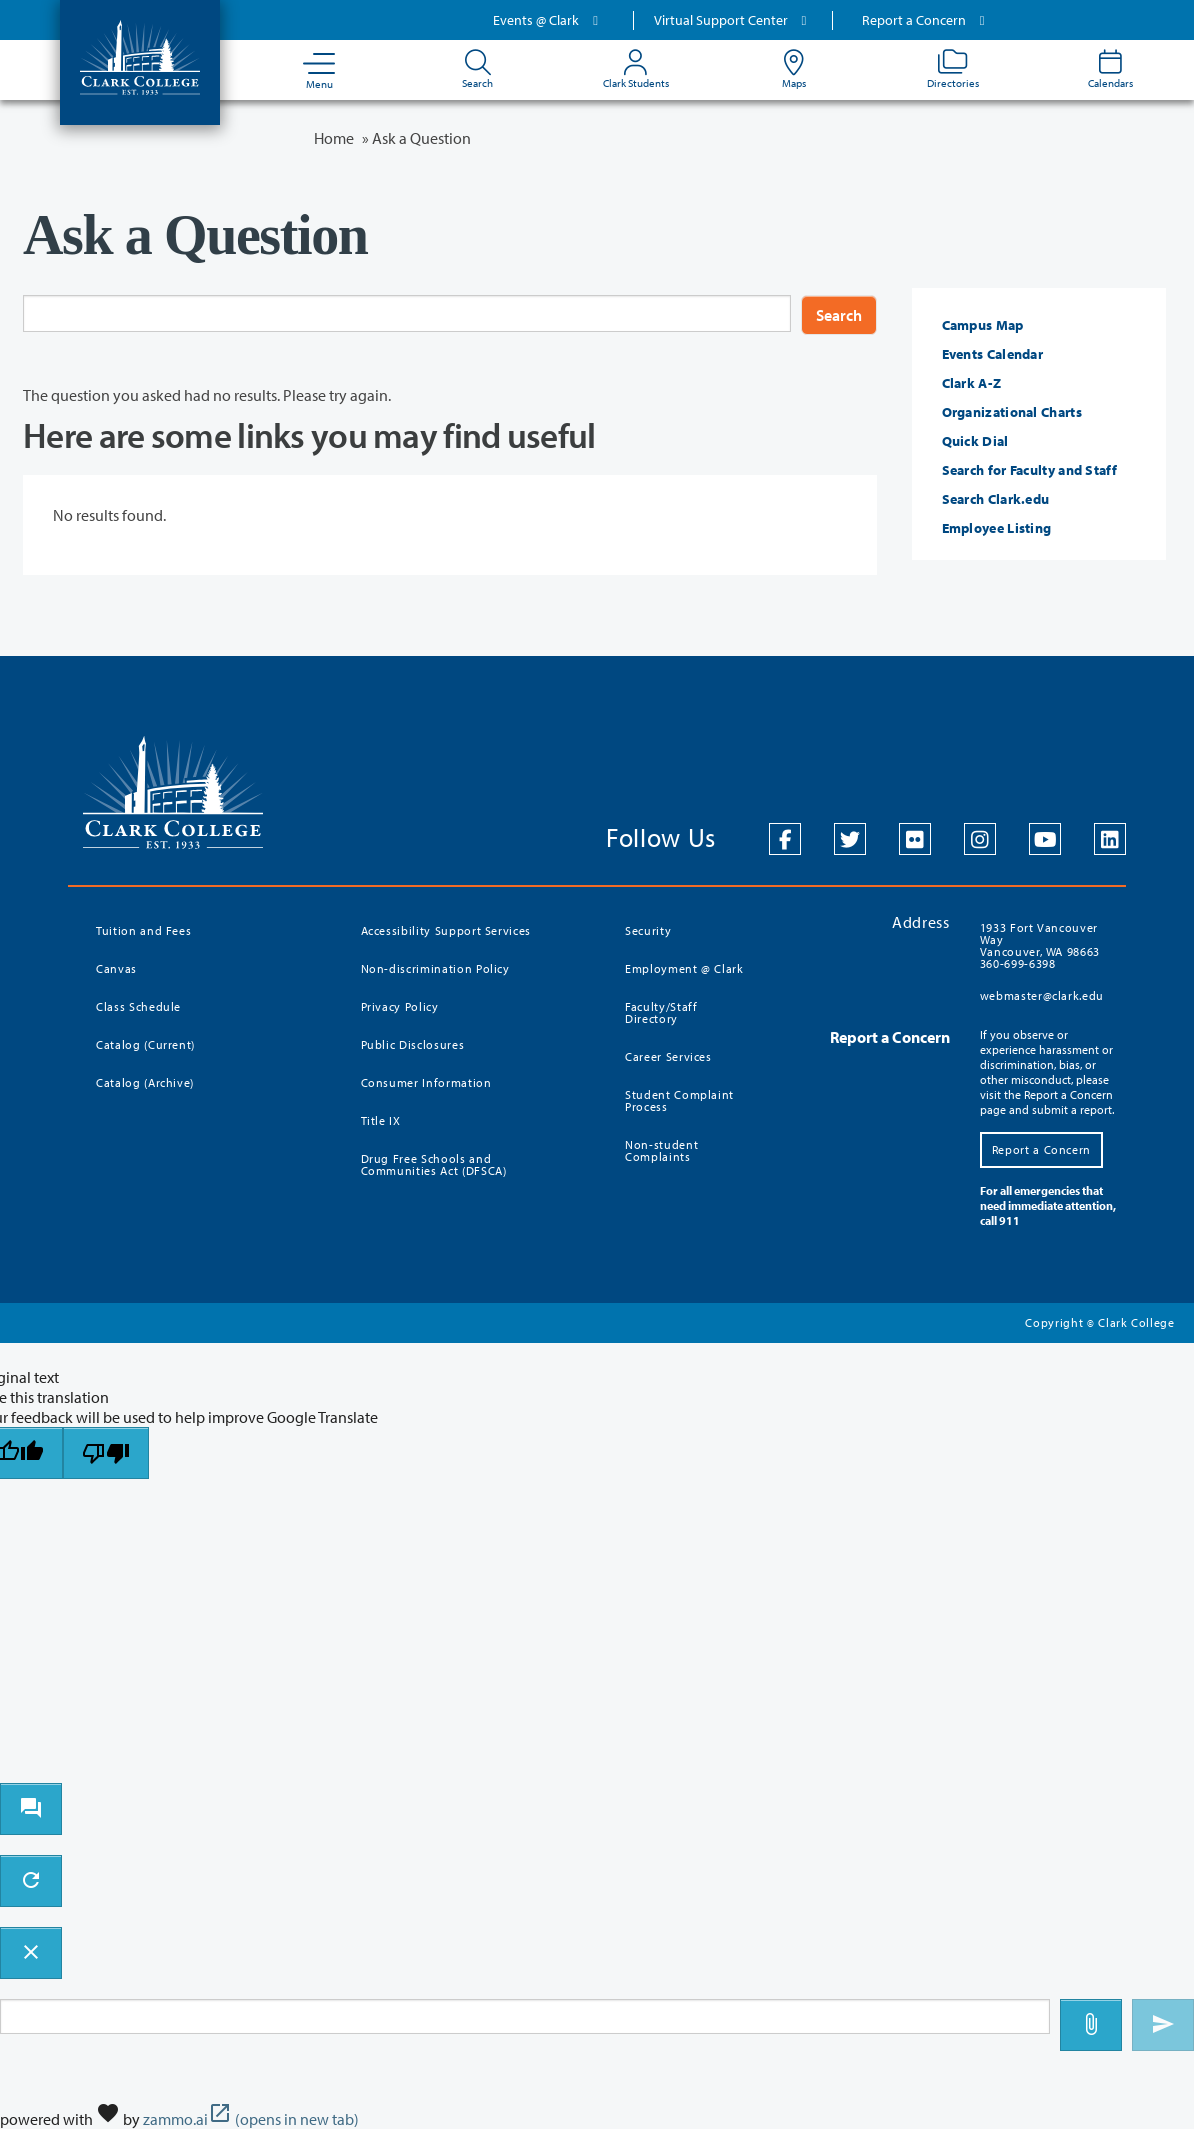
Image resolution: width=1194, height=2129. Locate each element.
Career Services (668, 1056)
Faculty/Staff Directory (661, 1012)
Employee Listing (997, 528)
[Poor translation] (106, 1453)
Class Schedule (138, 1006)
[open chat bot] (31, 1809)
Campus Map (983, 325)
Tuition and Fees (143, 930)
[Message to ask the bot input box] (525, 2016)
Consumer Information (426, 1082)
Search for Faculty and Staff (1029, 470)
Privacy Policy (400, 1006)
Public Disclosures (413, 1044)
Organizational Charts (1012, 412)
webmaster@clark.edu (1042, 995)
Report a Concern (926, 20)
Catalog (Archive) (145, 1082)
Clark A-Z (972, 383)
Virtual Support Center (733, 20)
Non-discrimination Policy (435, 968)
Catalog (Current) (145, 1044)
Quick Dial (975, 441)
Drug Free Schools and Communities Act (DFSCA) (434, 1164)
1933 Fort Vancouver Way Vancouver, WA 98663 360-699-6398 (1040, 945)
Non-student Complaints (661, 1150)
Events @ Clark (548, 20)
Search (839, 315)
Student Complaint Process (679, 1100)
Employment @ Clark (684, 968)
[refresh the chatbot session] (31, 1881)
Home (334, 138)
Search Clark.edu (996, 499)
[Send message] (1163, 2025)
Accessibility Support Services (446, 930)
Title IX (381, 1120)
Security (648, 930)
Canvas (116, 968)
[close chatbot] (31, 1953)
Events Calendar (993, 354)
